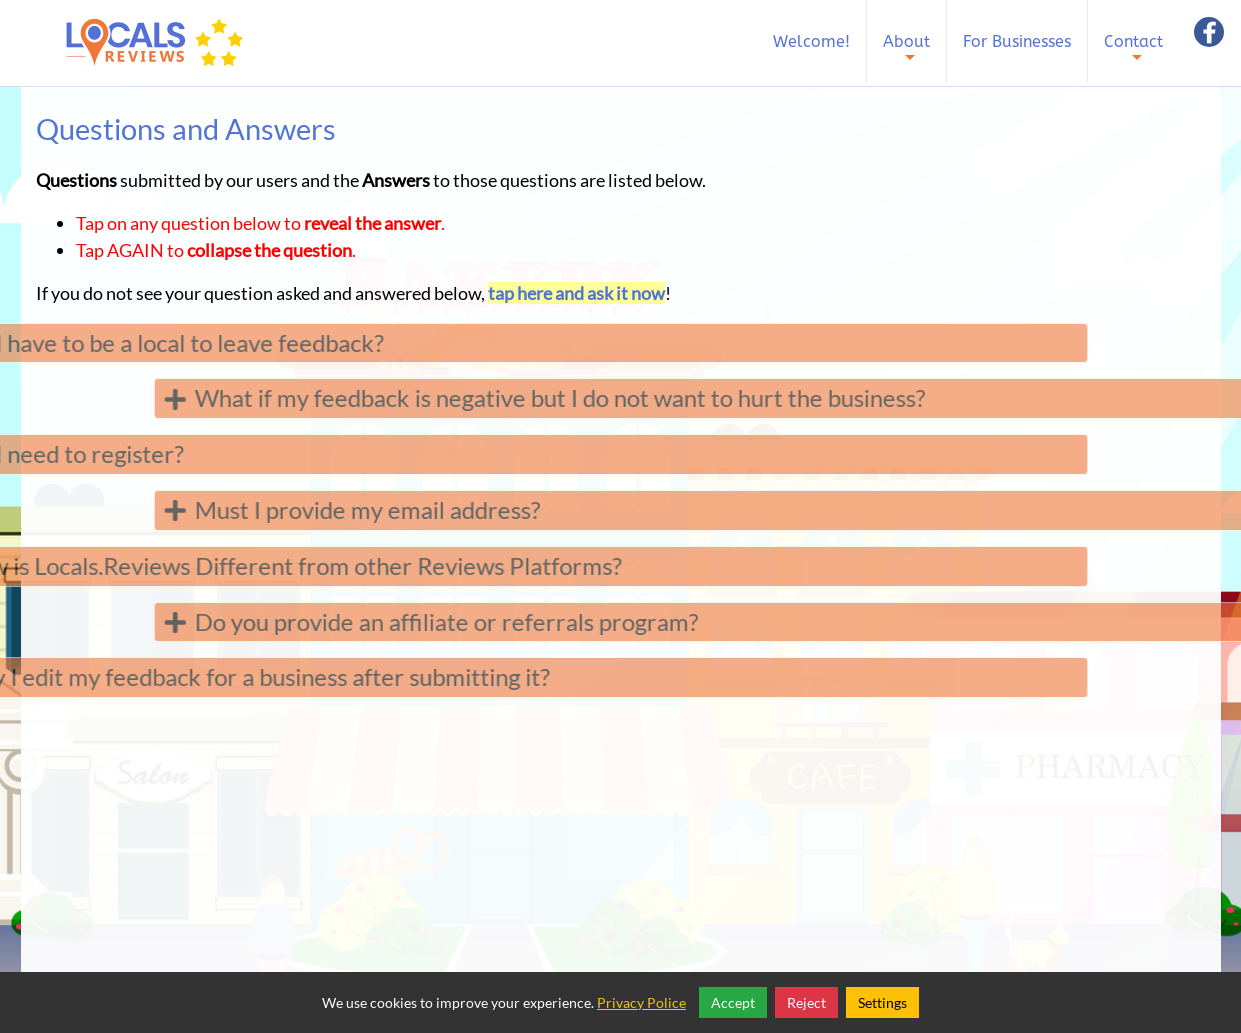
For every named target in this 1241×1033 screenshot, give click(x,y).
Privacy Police (641, 1002)
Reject (806, 1002)
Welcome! (811, 41)
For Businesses (1017, 41)
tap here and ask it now (576, 293)
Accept (733, 1002)
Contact (1133, 55)
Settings (882, 1002)
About (906, 55)
